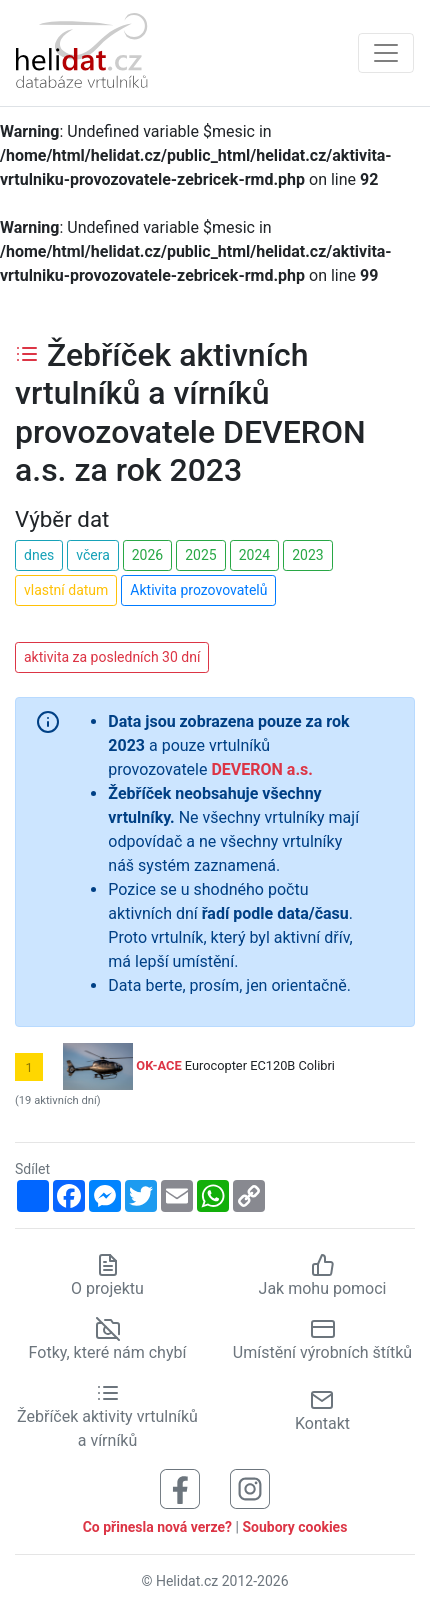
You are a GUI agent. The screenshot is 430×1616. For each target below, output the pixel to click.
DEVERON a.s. (261, 769)
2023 (307, 555)
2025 (200, 555)
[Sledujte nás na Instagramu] (250, 1487)
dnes (39, 555)
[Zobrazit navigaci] (386, 53)
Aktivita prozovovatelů (198, 590)
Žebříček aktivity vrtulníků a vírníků (107, 1416)
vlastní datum (66, 590)
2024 (254, 555)
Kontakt (322, 1410)
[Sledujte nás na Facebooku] (180, 1487)
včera (93, 555)
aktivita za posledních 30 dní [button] (112, 657)
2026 (147, 555)
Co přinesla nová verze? (157, 1527)
